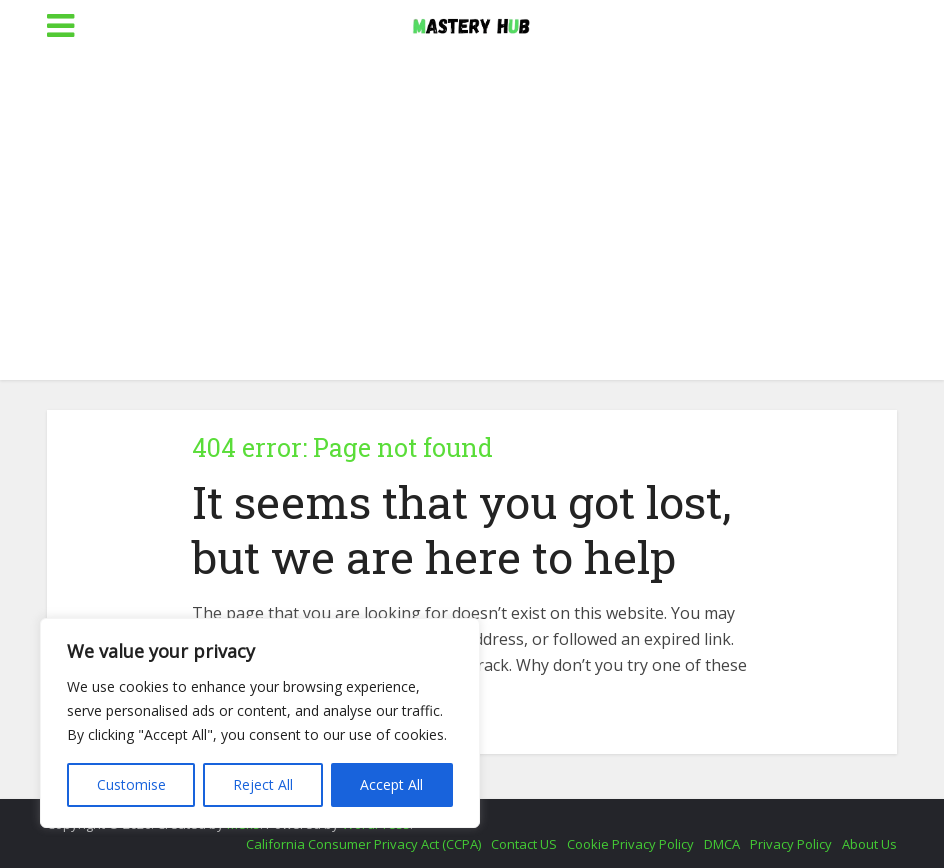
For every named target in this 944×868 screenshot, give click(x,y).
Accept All (391, 784)
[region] (260, 723)
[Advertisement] (472, 230)
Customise (131, 784)
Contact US (524, 844)
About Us (869, 844)
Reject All (263, 784)
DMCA (722, 844)
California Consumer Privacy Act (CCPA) (363, 844)
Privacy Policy (791, 844)
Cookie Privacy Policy (630, 844)
